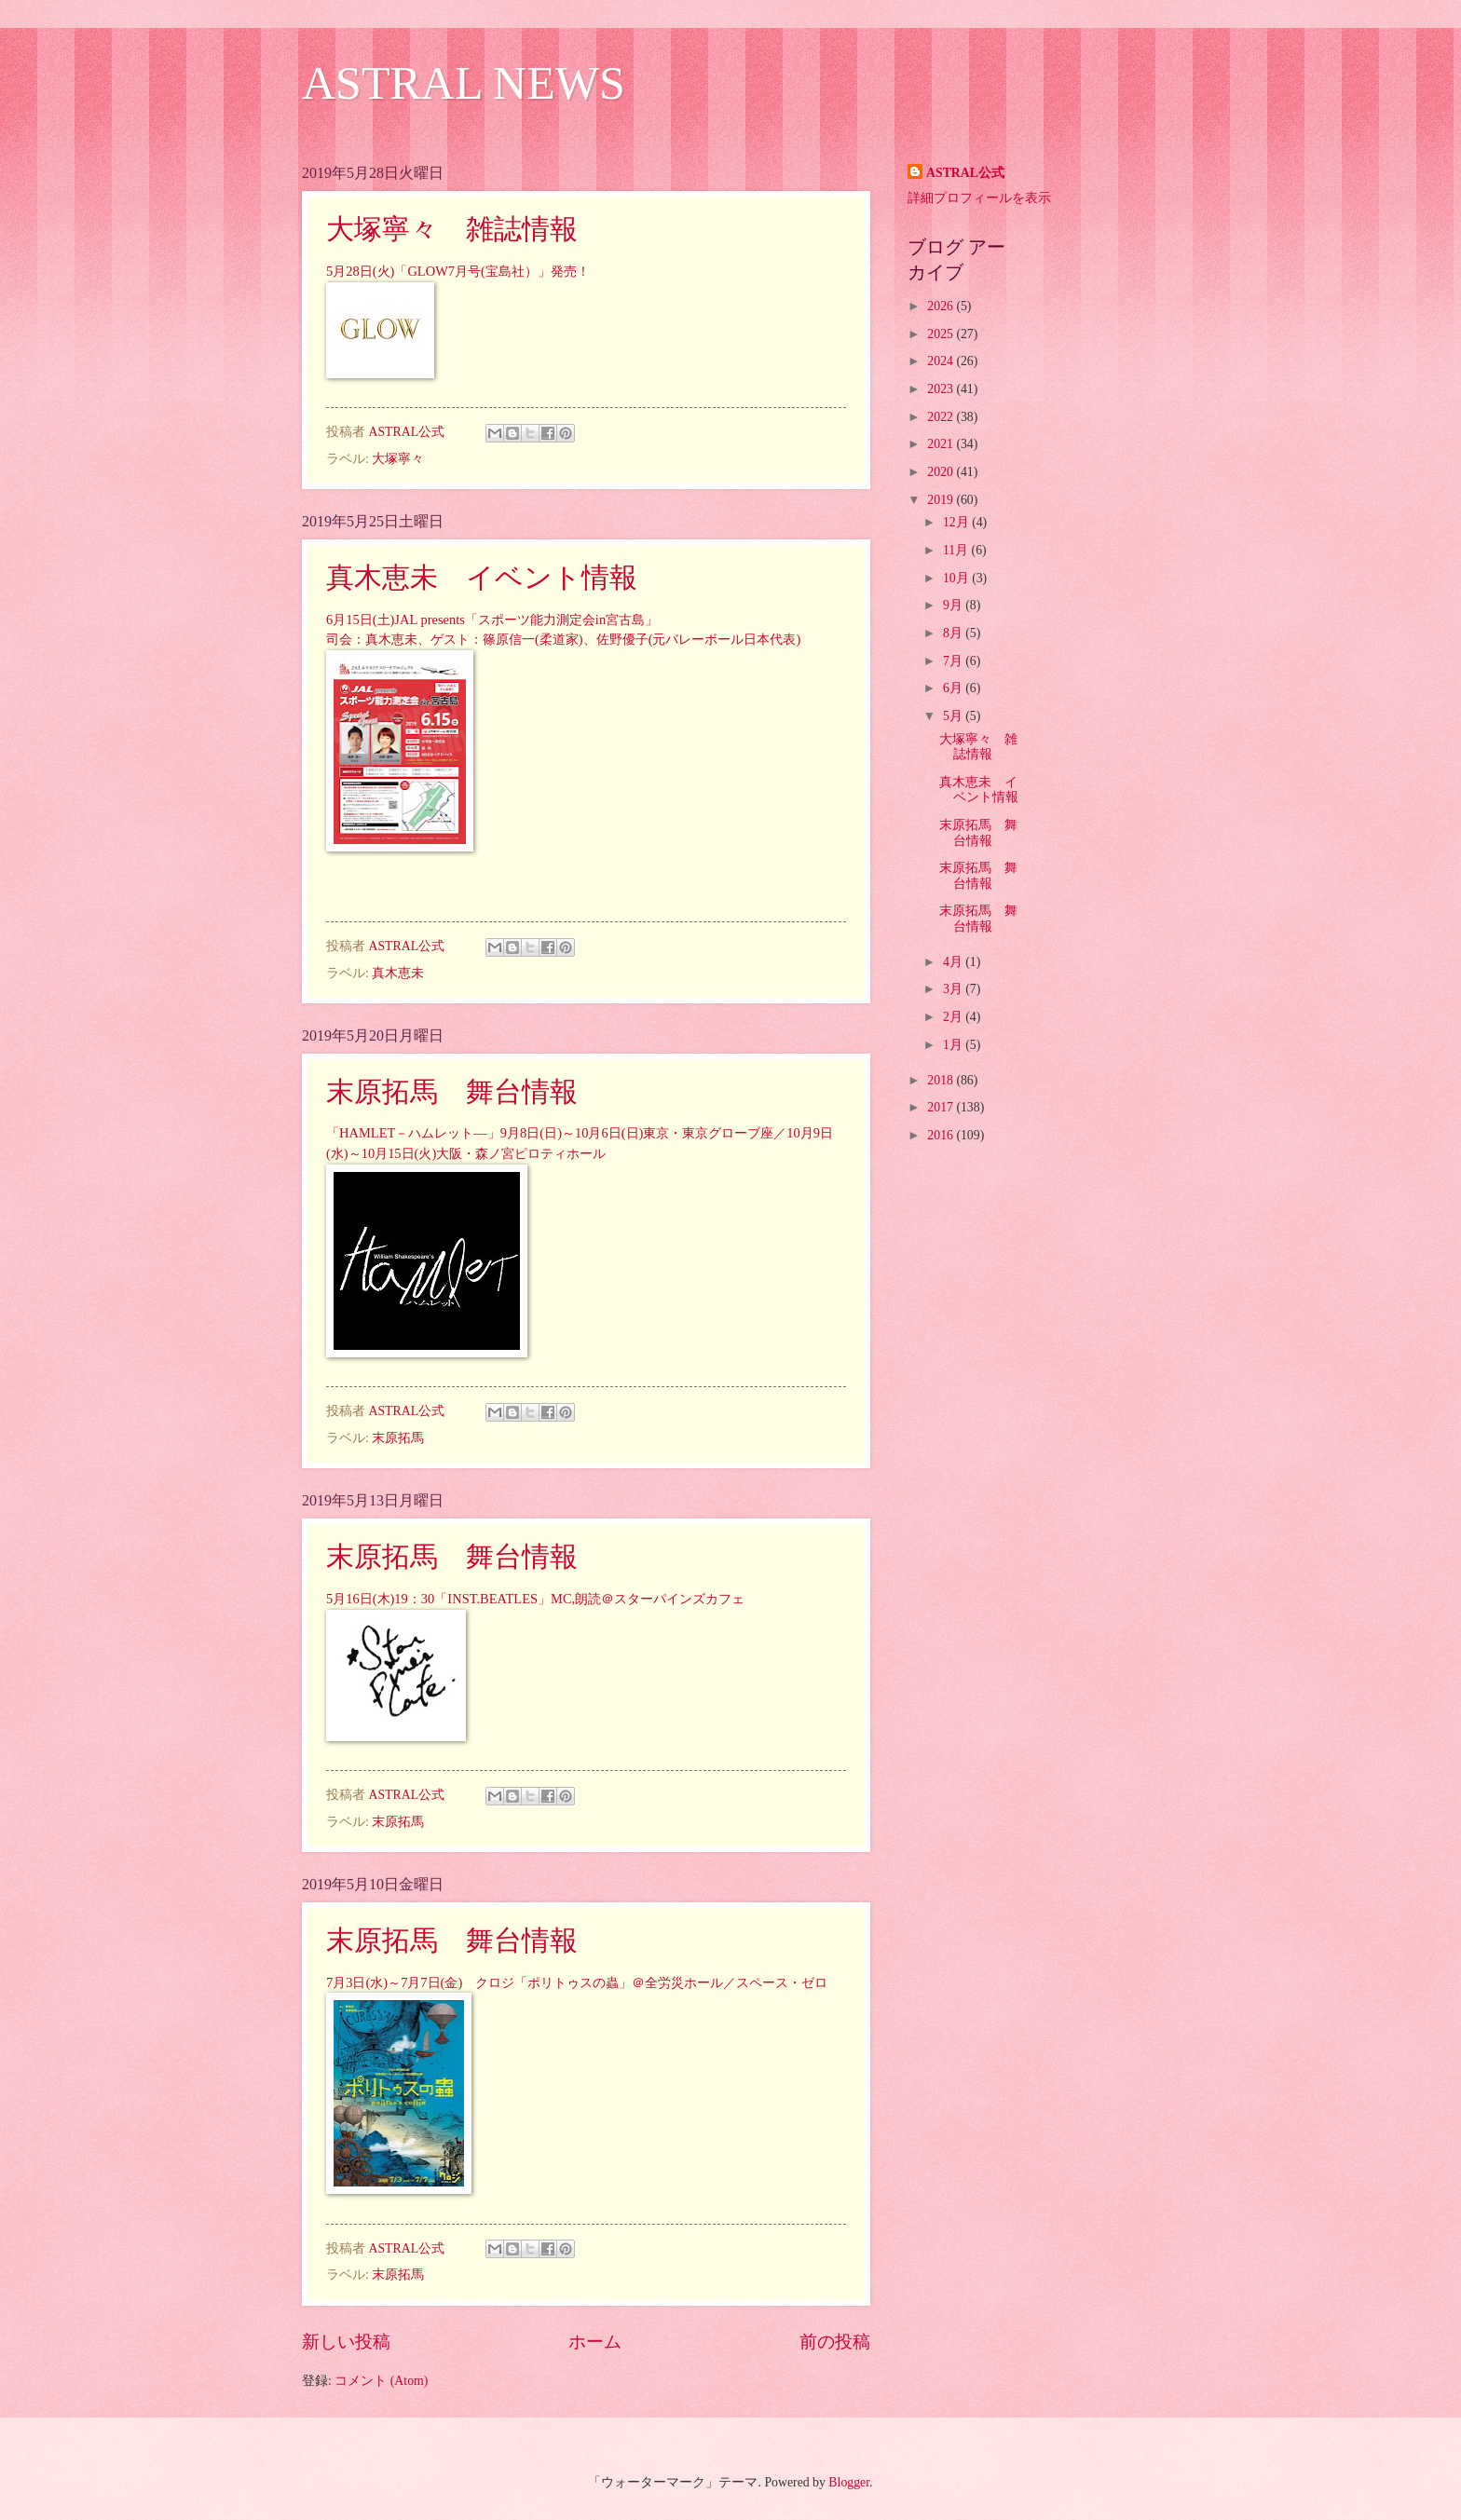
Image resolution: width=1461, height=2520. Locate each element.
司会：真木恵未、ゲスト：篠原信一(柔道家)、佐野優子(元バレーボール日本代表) (563, 639)
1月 (954, 1045)
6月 (954, 688)
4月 (954, 962)
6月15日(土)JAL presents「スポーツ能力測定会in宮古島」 (492, 619)
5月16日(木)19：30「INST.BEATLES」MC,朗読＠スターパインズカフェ (535, 1598)
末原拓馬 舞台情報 (452, 1091)
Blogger (848, 2482)
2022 (941, 417)
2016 (941, 1135)
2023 (941, 389)
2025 (941, 334)
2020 (941, 472)
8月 (954, 633)
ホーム (594, 2341)
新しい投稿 (346, 2341)
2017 (941, 1107)
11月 (957, 550)
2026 (941, 306)
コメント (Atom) (381, 2381)
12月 (957, 522)
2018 (941, 1080)
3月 (954, 989)
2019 (941, 500)
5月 (336, 271)
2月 (954, 1017)
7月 (954, 661)
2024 (941, 361)
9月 (954, 605)
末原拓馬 (398, 1438)
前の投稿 (834, 2341)
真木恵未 (398, 973)
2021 (941, 444)
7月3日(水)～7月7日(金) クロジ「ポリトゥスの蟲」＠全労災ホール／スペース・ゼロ (576, 1982)
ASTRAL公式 (965, 173)
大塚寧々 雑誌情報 (452, 228)
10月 (957, 578)
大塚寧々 (398, 459)
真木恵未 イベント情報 (481, 577)
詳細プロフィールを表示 (979, 198)
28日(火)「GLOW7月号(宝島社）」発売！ (468, 271)
